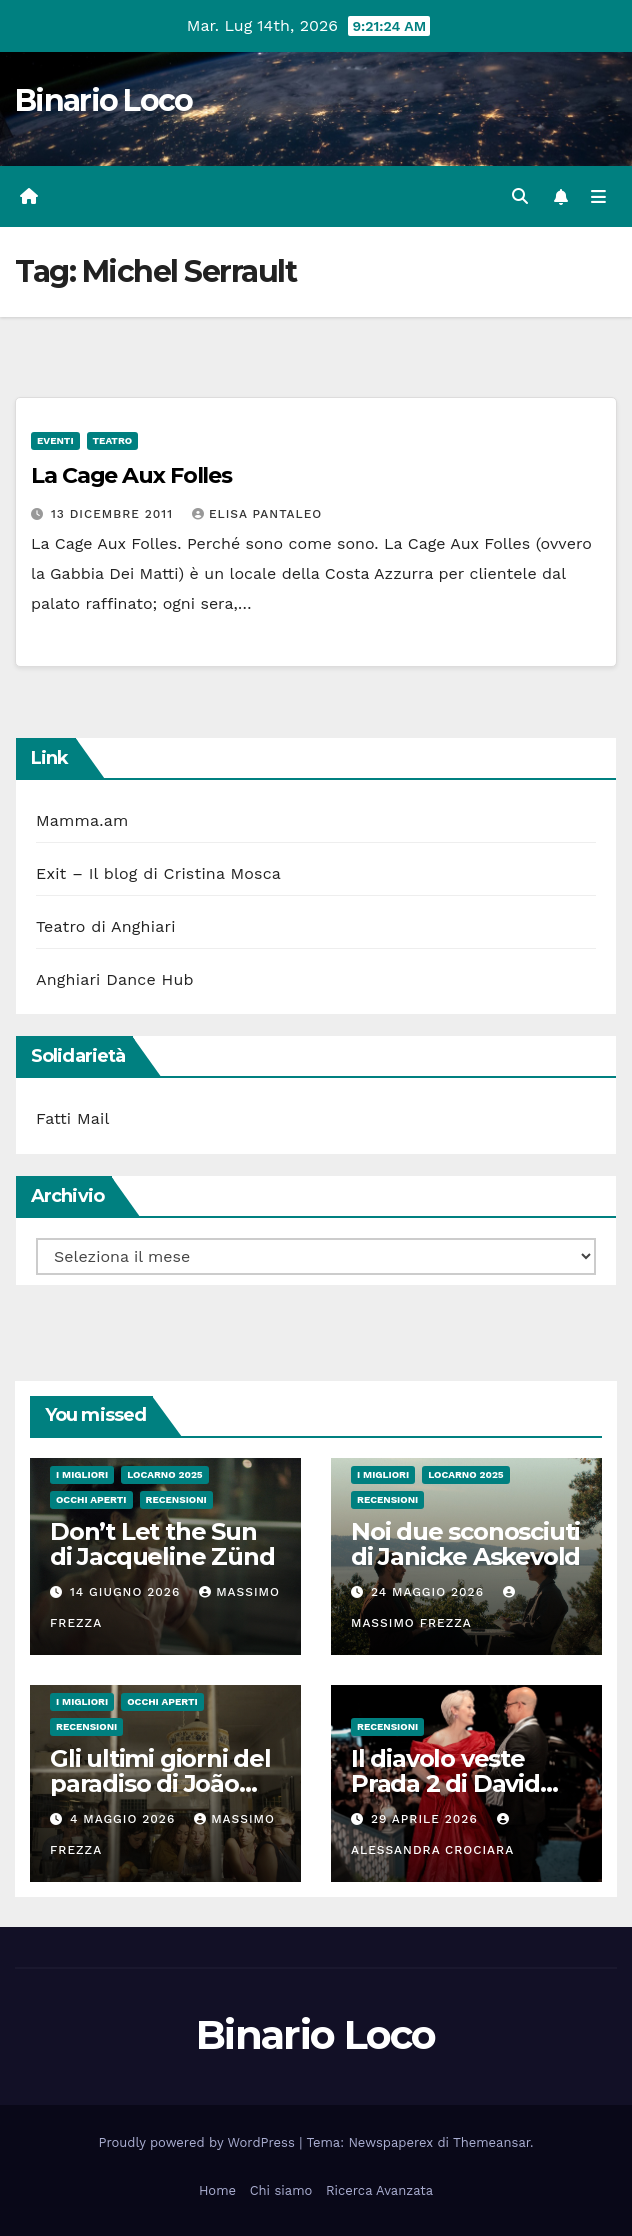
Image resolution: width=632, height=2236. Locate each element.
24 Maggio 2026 (430, 1592)
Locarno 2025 (164, 1474)
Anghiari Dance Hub (115, 979)
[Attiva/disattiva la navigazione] (598, 197)
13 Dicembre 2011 (114, 514)
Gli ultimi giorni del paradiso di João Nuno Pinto (160, 1783)
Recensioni (176, 1499)
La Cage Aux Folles (131, 475)
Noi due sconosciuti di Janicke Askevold (465, 1544)
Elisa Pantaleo (257, 514)
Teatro (113, 440)
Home (217, 2190)
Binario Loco (104, 100)
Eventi (55, 440)
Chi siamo (281, 2190)
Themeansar (491, 2142)
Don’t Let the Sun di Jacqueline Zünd (162, 1544)
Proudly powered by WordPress (199, 2142)
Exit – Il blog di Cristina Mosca (158, 873)
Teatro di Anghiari (106, 926)
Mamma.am (82, 820)
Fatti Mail (73, 1118)
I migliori (82, 1474)
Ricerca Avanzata (379, 2190)
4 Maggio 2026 (125, 1819)
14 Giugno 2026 (127, 1592)
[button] (520, 196)
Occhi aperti (91, 1499)
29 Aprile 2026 (427, 1819)
